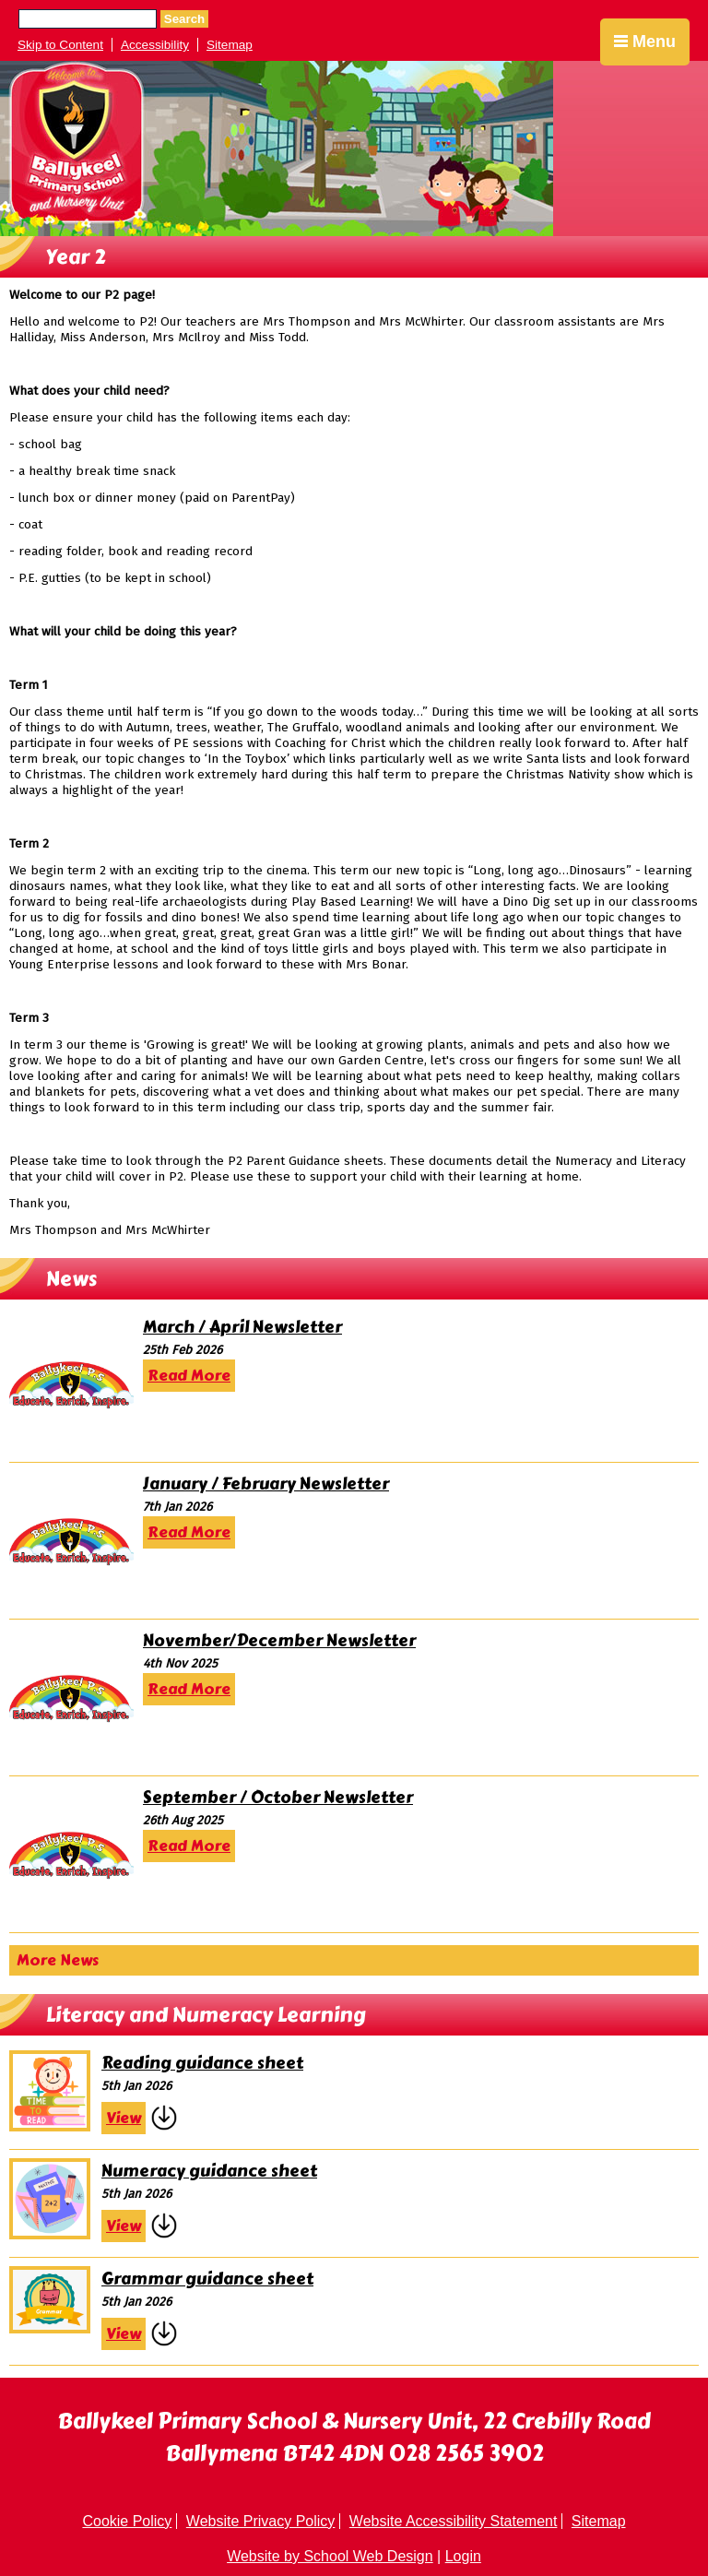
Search (184, 19)
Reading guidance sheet (202, 2063)
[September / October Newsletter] (71, 1854)
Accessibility (155, 45)
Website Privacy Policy (261, 2521)
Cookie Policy (126, 2521)
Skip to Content (60, 45)
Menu (645, 41)
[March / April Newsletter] (71, 1383)
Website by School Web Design (330, 2556)
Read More (189, 1375)
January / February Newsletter (266, 1484)
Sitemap (229, 45)
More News (58, 1960)
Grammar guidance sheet (207, 2279)
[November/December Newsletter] (71, 1697)
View (123, 2118)
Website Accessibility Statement (453, 2521)
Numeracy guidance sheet (209, 2171)
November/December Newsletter (279, 1641)
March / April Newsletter (242, 1327)
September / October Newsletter (278, 1797)
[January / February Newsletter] (71, 1540)
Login (463, 2556)
